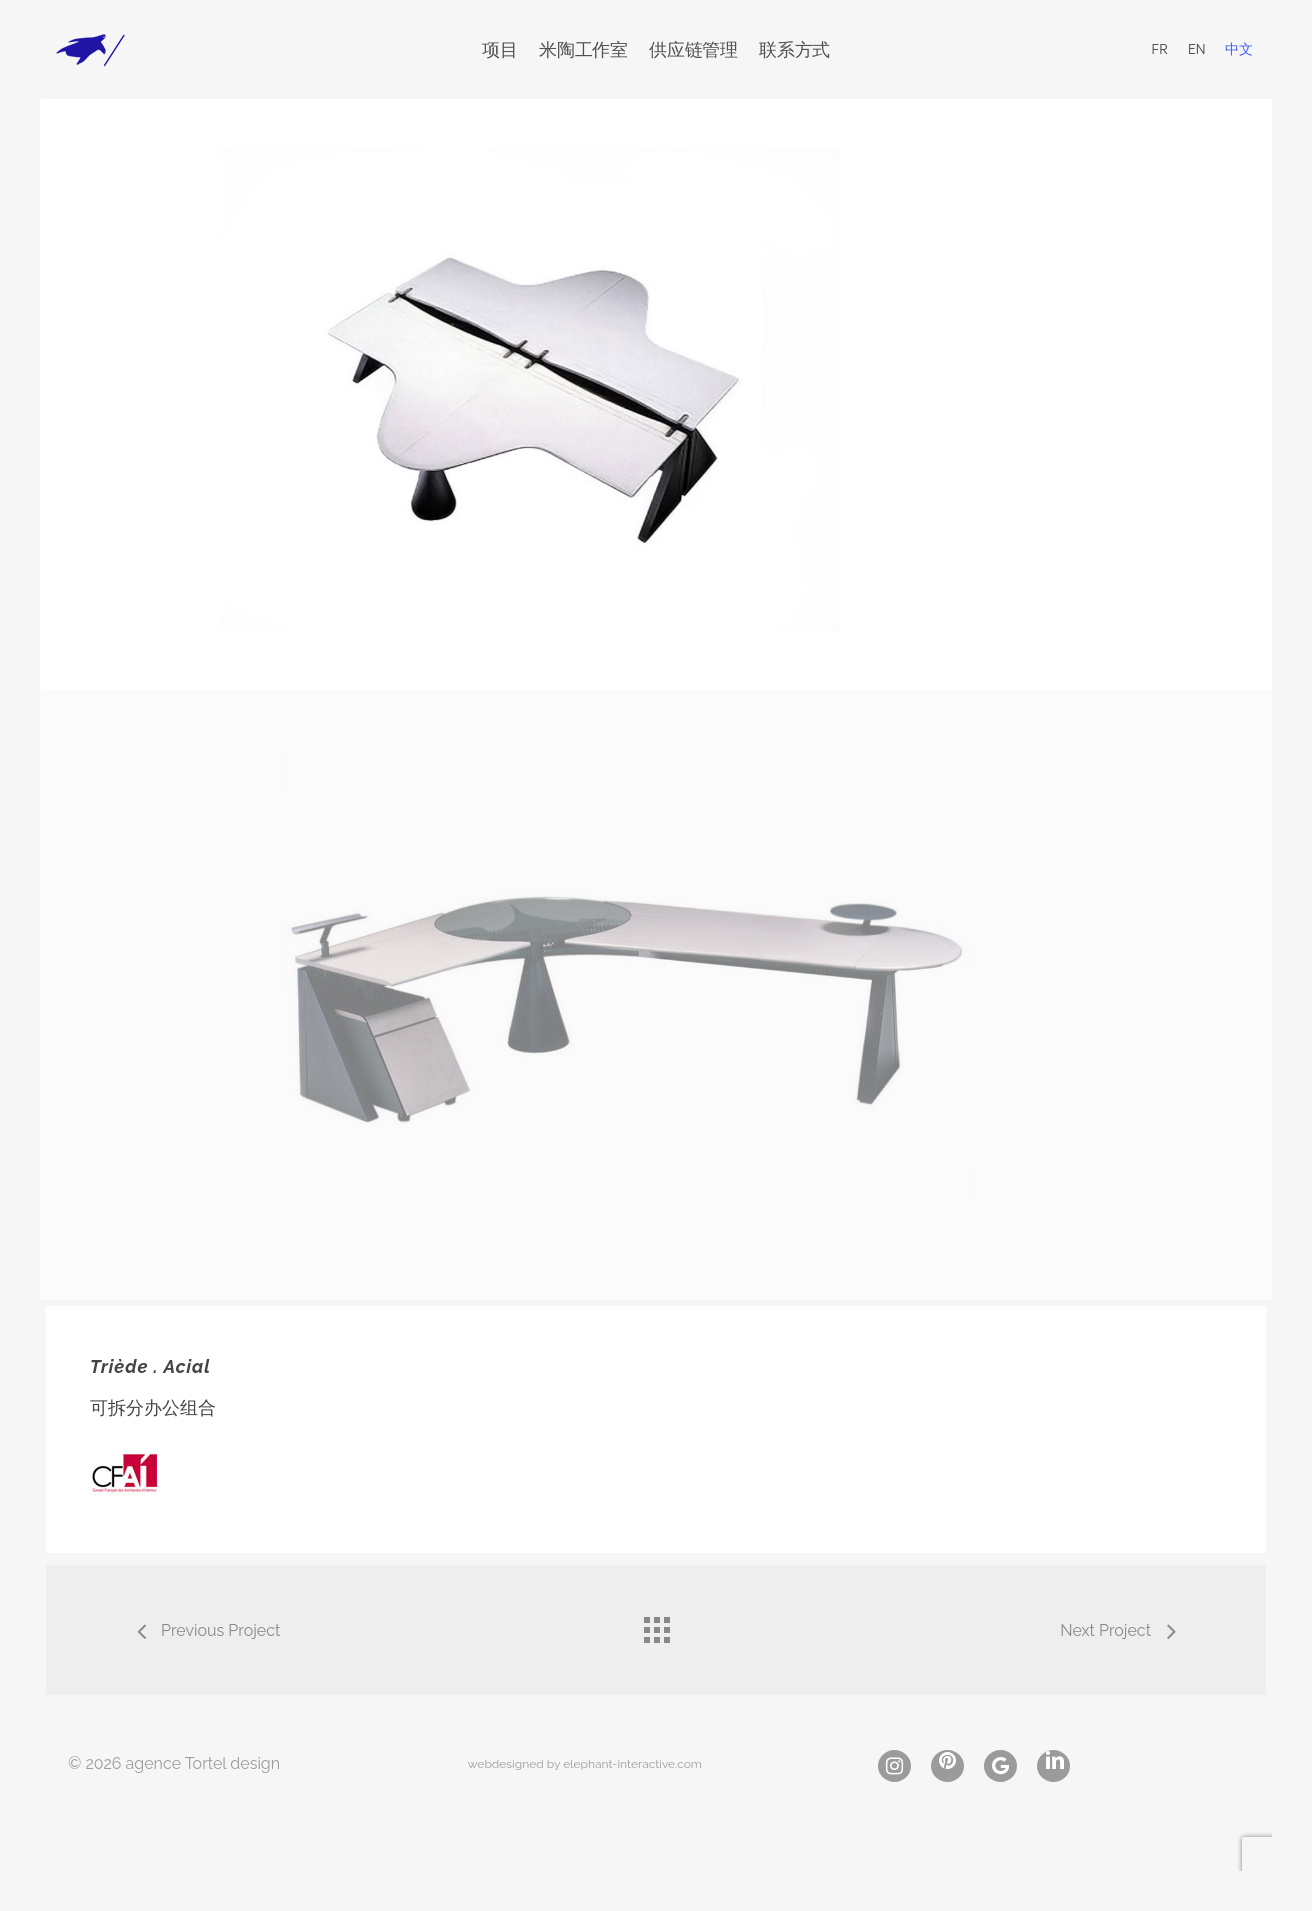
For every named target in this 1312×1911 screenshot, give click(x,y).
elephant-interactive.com (632, 1764)
